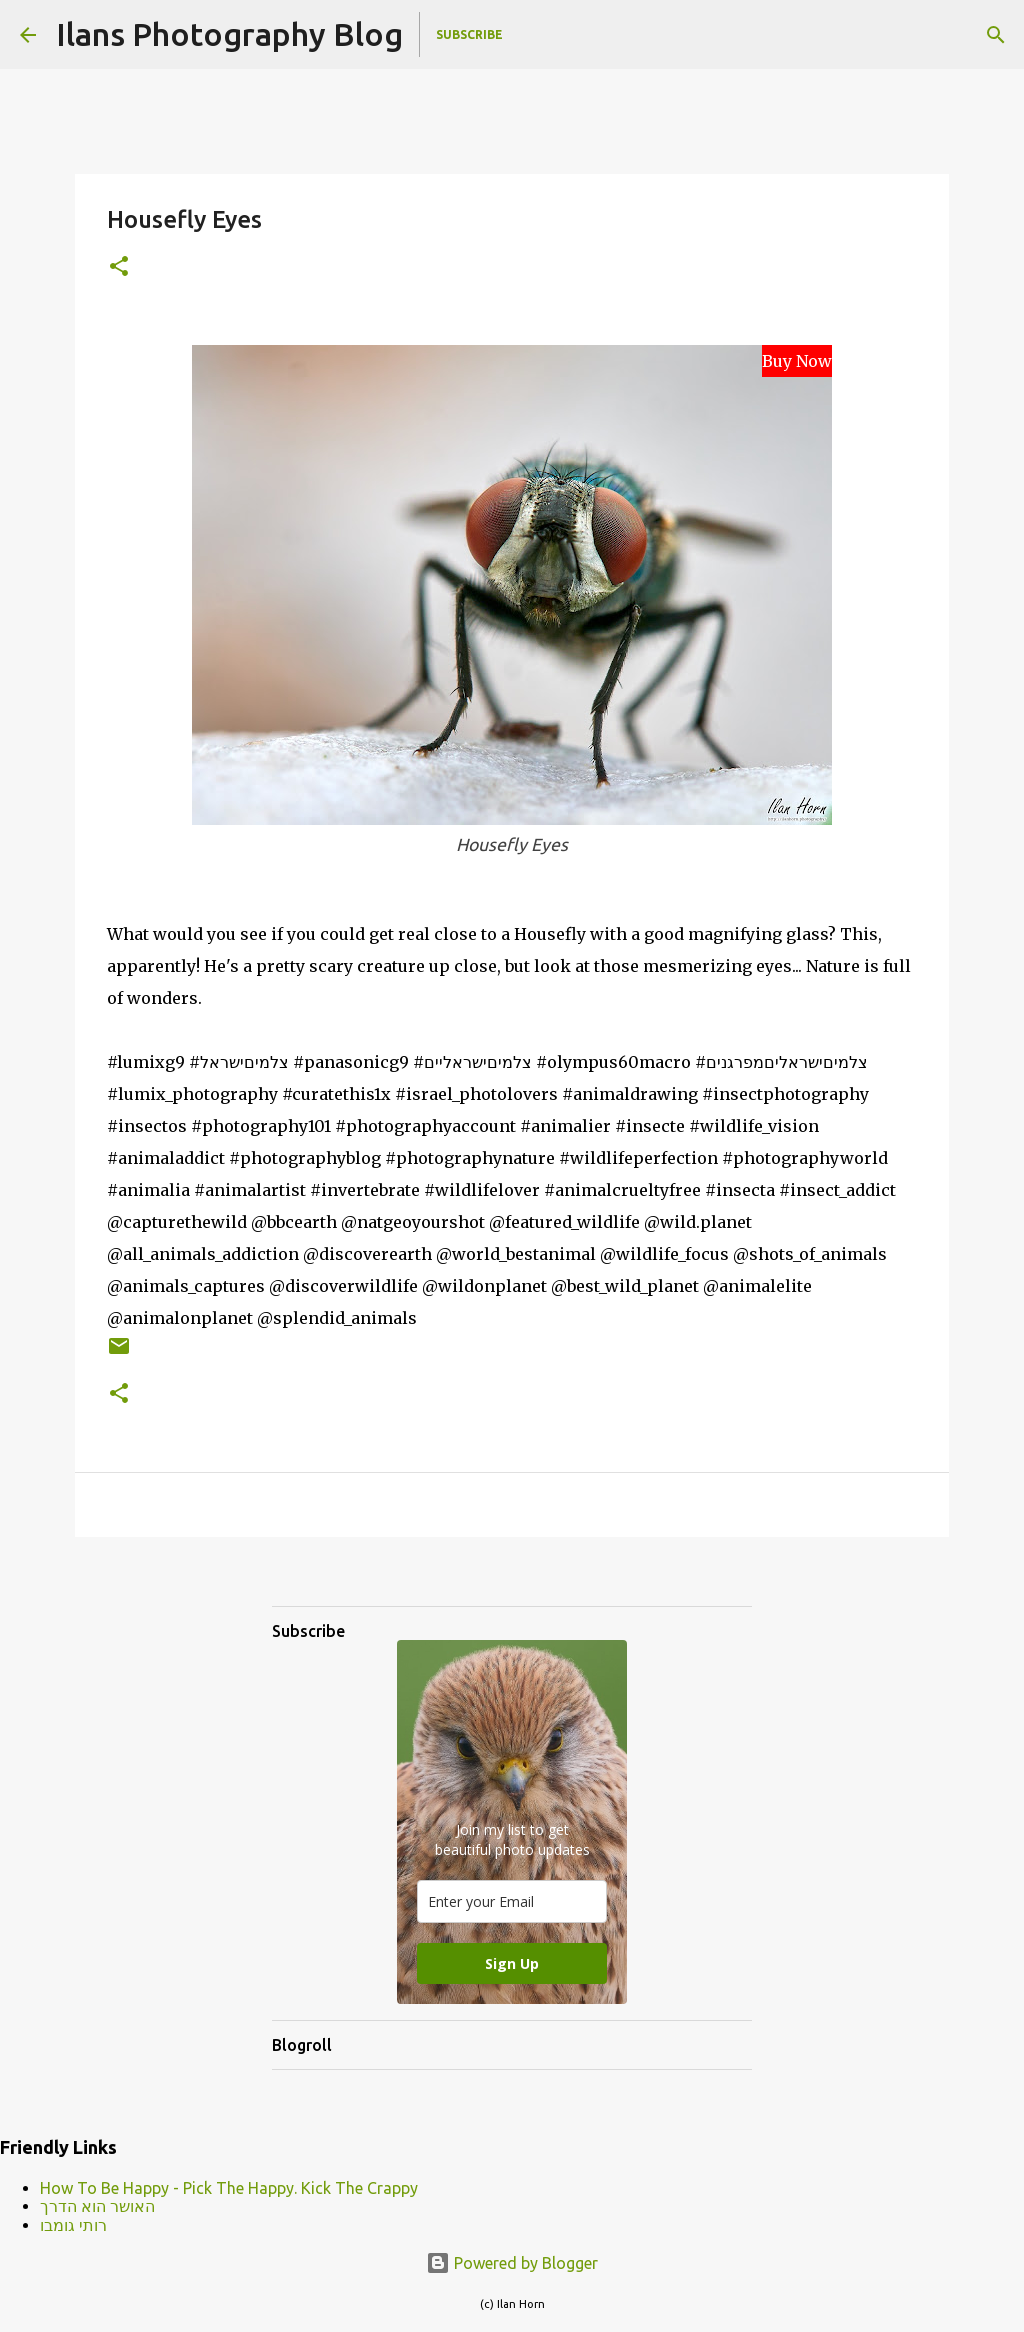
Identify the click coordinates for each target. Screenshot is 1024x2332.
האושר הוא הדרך (97, 2206)
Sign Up (512, 1963)
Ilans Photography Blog (229, 34)
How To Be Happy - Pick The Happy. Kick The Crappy (229, 2188)
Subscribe (469, 34)
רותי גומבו (73, 2225)
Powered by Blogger (512, 2263)
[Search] (996, 35)
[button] (119, 267)
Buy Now (797, 361)
